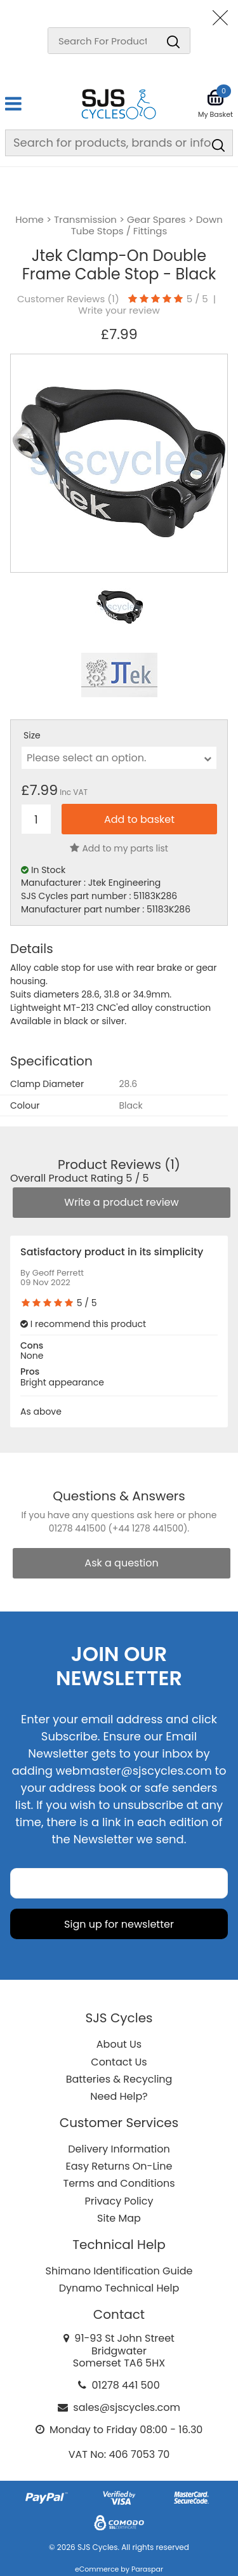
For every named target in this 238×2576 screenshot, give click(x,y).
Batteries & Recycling (119, 2079)
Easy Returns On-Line (119, 2166)
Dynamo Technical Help (119, 2288)
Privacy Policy (118, 2201)
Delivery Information (118, 2149)
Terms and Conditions (119, 2183)
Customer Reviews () (68, 299)
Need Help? (118, 2096)
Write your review (119, 310)
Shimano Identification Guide (119, 2271)
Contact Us (119, 2062)
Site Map (119, 2218)
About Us (119, 2044)
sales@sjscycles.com (126, 2407)
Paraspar (147, 2569)
